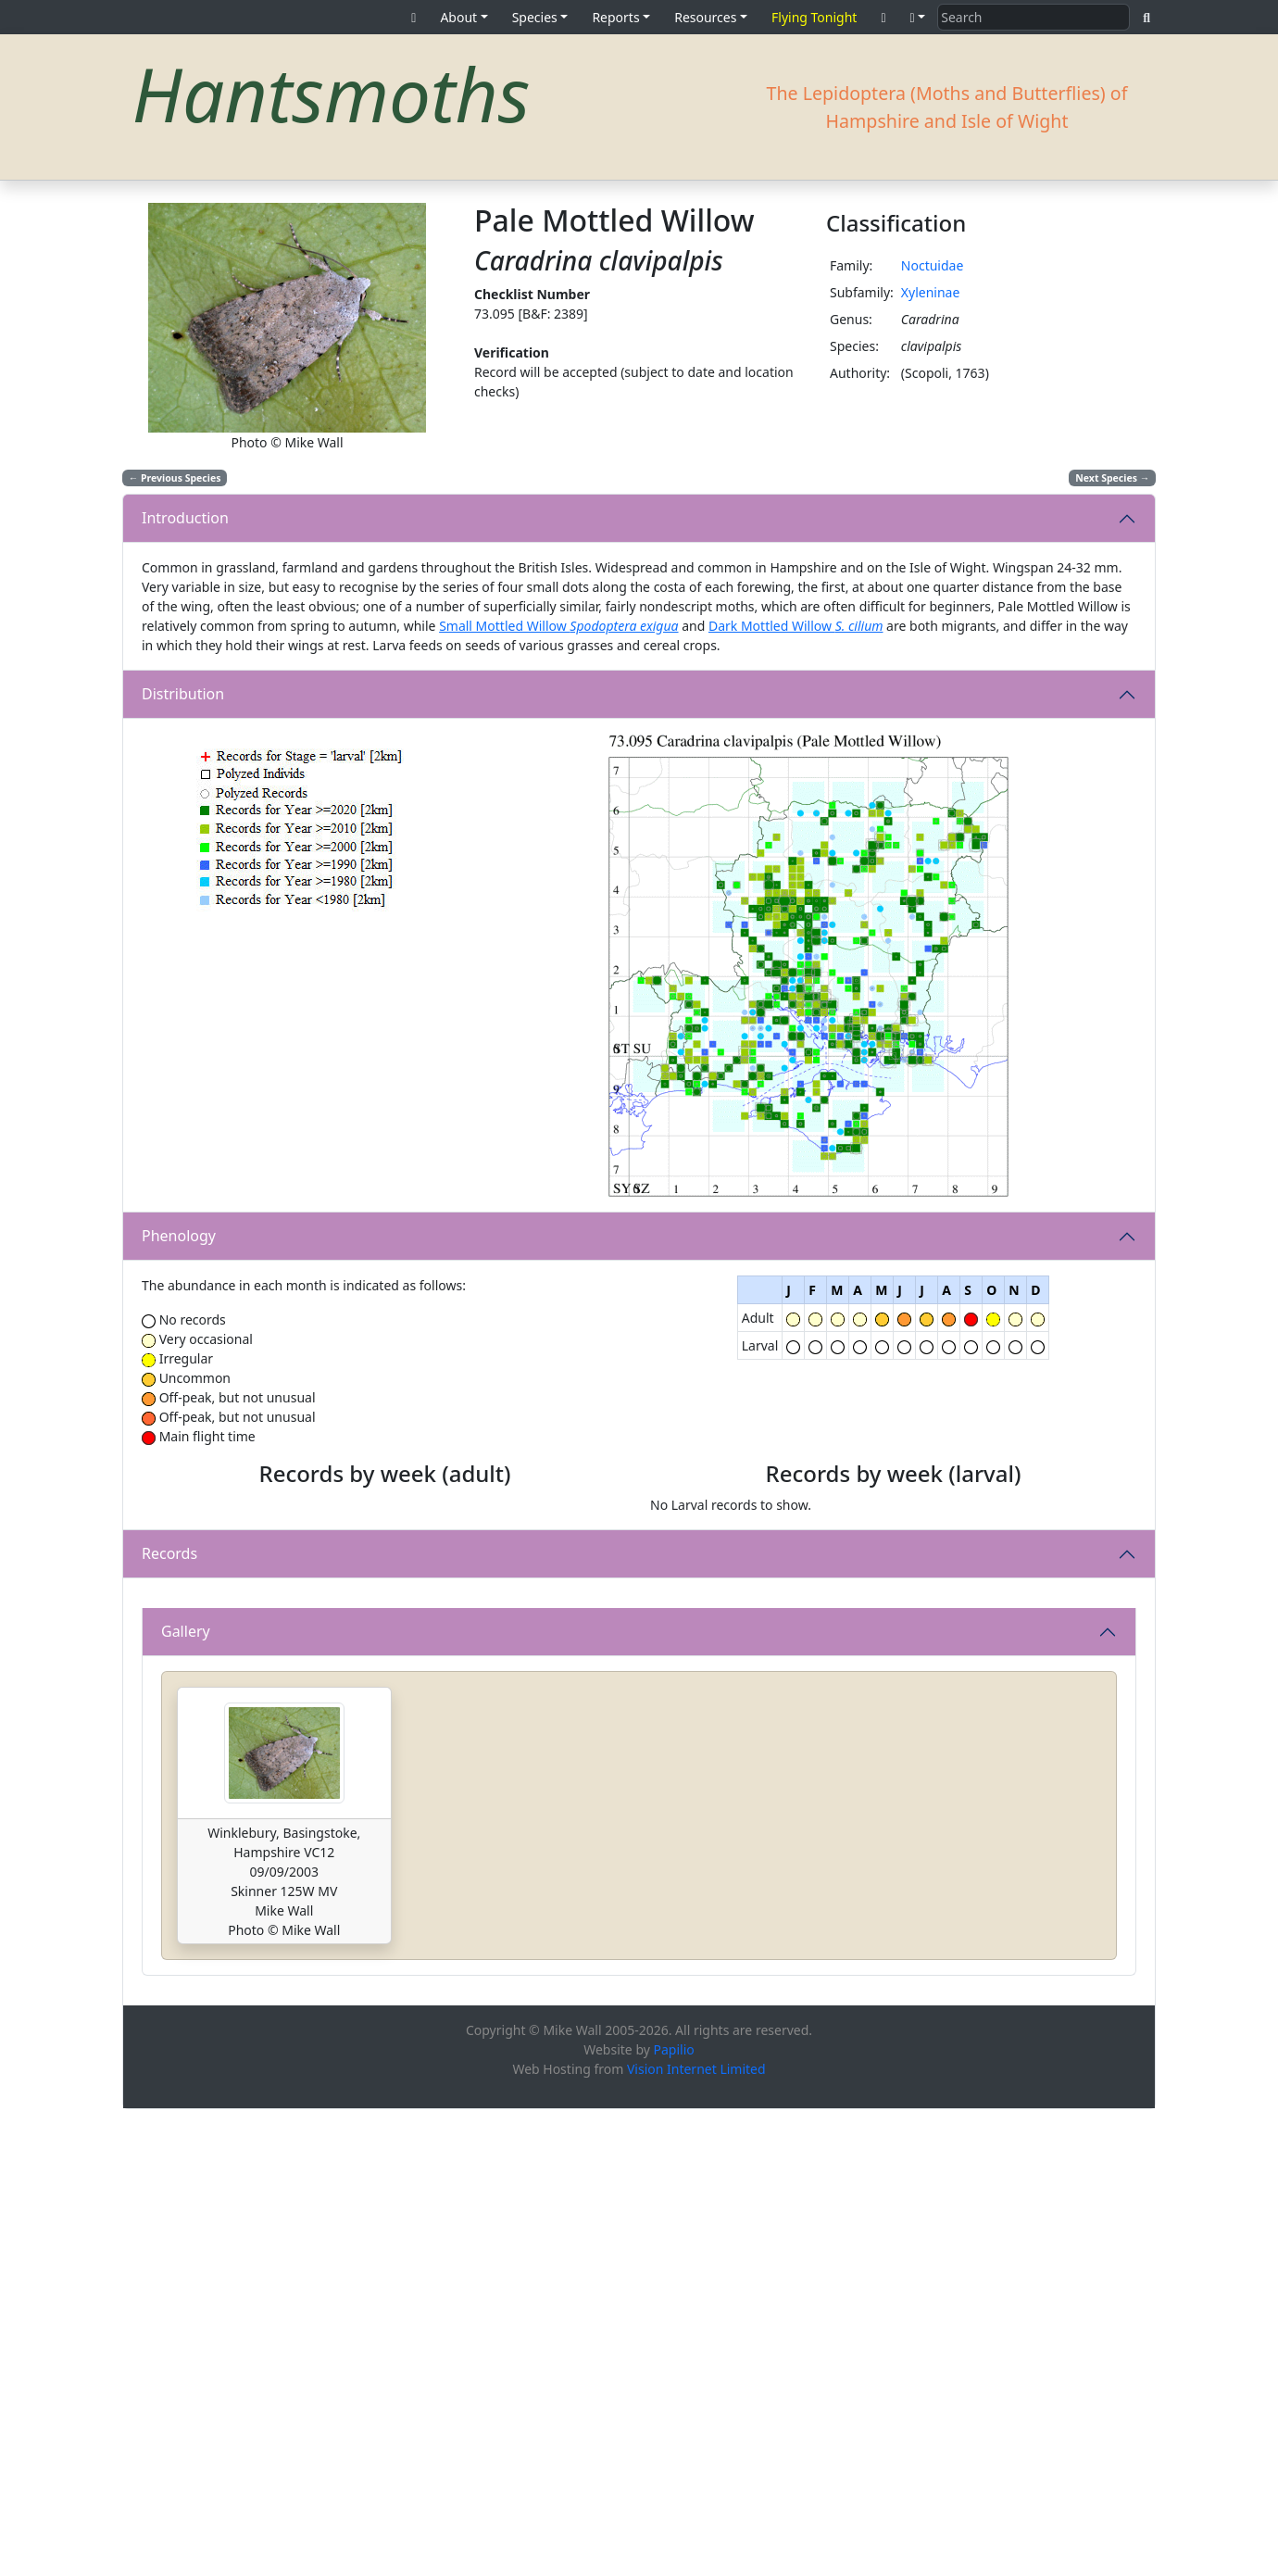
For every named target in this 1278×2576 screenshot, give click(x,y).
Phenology (179, 1235)
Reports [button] (615, 17)
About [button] (458, 17)
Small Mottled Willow (558, 626)
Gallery (185, 2098)
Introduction (185, 518)
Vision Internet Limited (696, 2536)
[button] (918, 17)
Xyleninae (930, 292)
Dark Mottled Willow (795, 626)
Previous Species (175, 477)
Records (169, 1777)
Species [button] (535, 17)
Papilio (674, 2516)
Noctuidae (932, 265)
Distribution (183, 694)
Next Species (1112, 477)
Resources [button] (705, 17)
